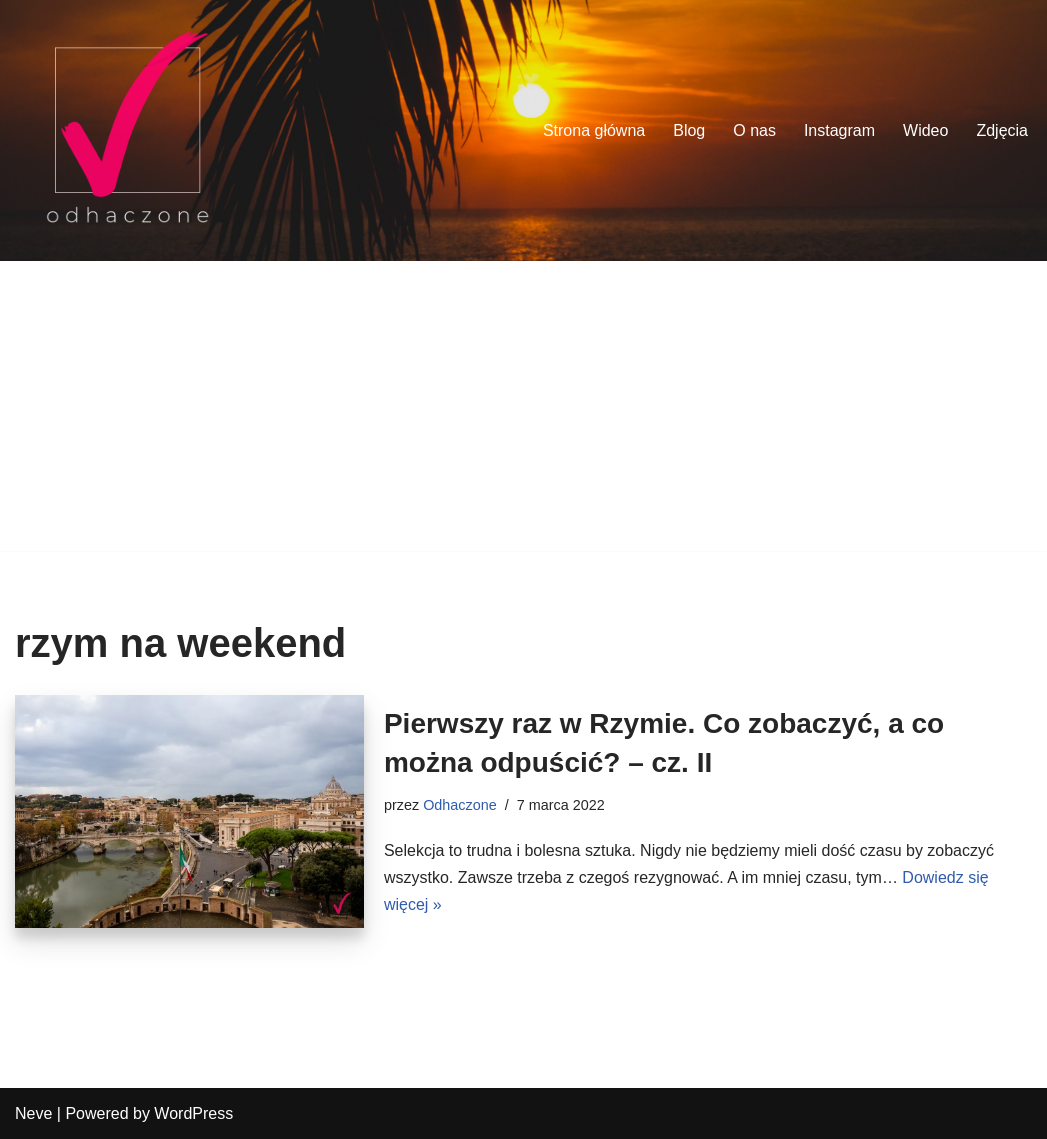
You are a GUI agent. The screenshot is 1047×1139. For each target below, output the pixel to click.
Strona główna (594, 130)
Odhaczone (460, 805)
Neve (33, 1113)
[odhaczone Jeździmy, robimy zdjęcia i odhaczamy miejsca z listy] (127, 130)
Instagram (839, 130)
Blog (689, 130)
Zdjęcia (1002, 130)
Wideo (925, 130)
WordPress (193, 1113)
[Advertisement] (523, 411)
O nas (754, 130)
